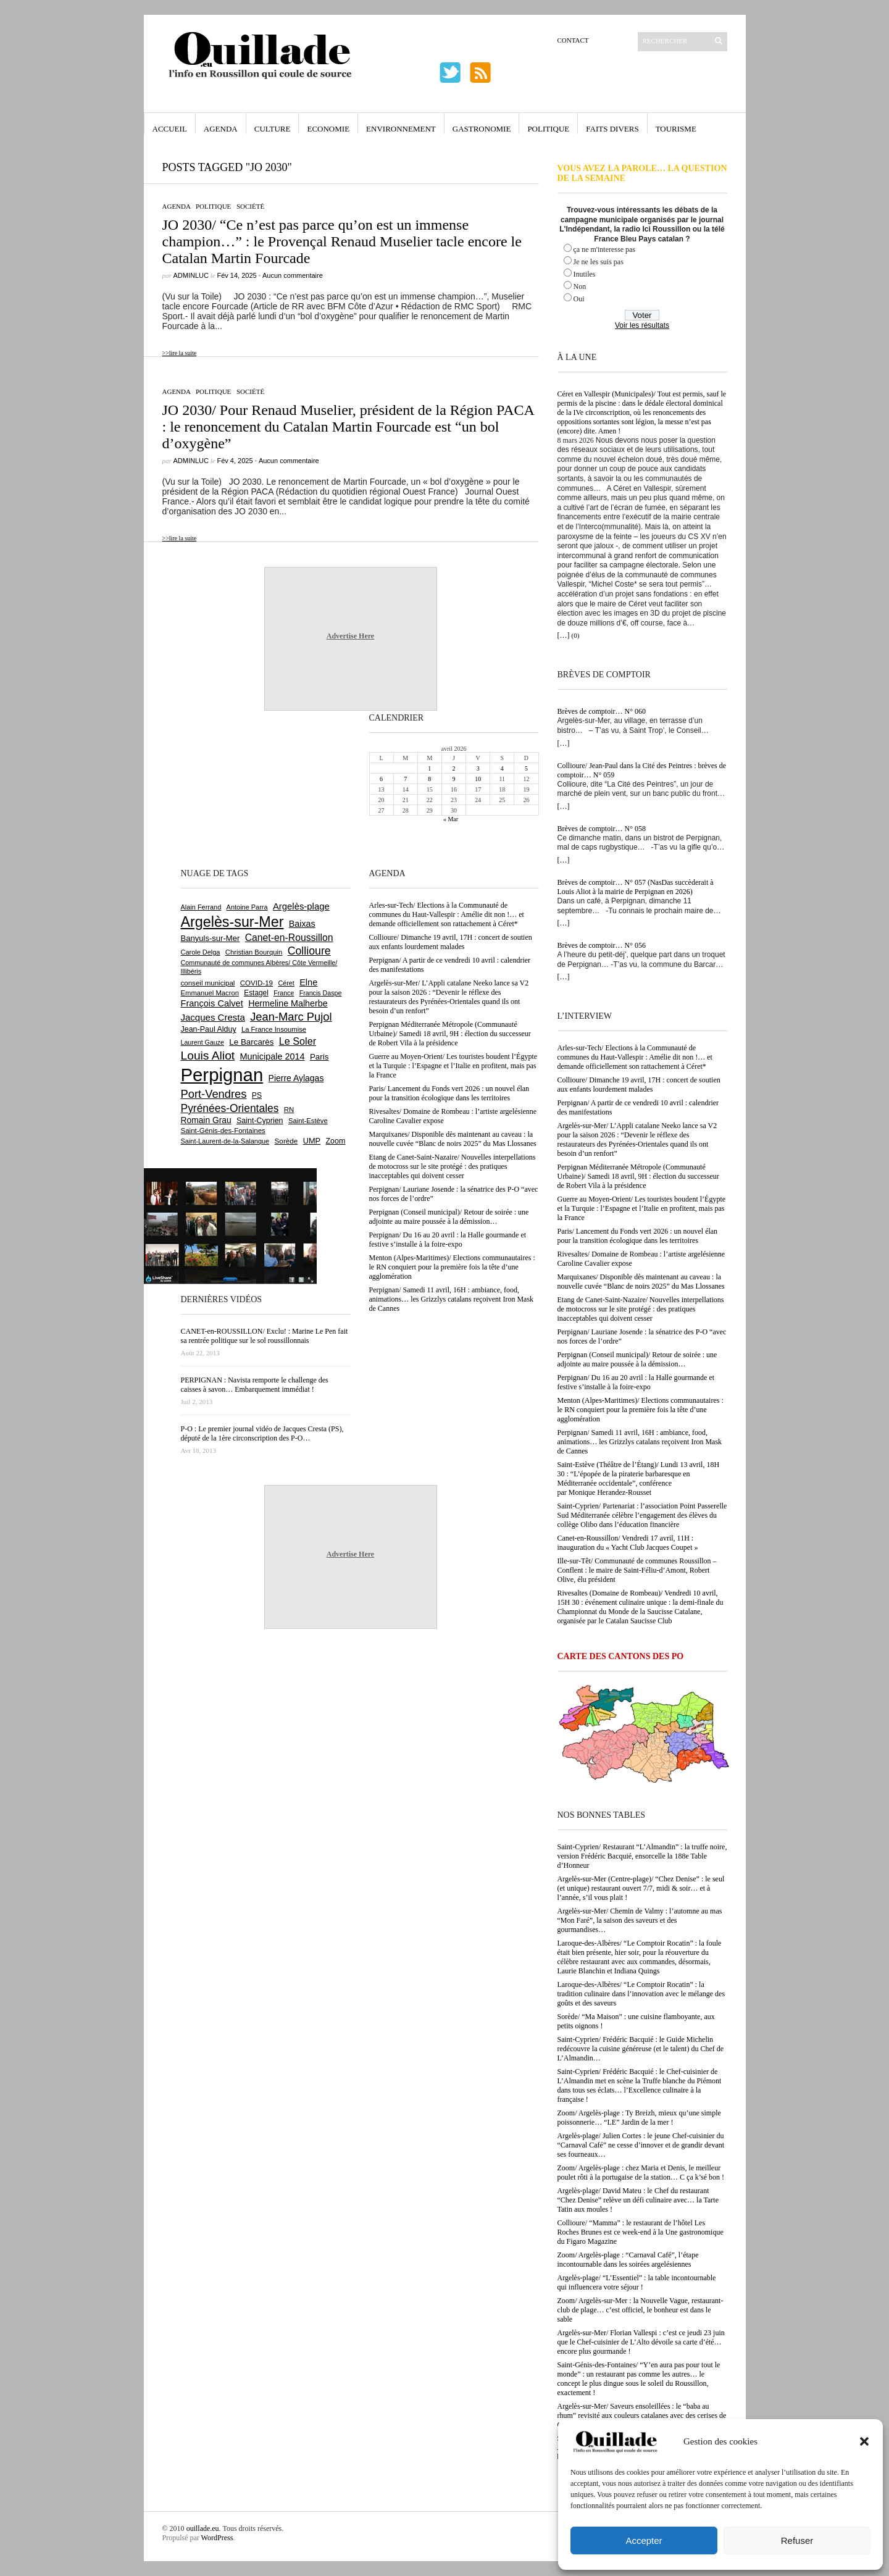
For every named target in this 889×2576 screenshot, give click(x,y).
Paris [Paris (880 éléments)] (319, 1056)
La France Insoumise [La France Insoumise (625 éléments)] (273, 1029)
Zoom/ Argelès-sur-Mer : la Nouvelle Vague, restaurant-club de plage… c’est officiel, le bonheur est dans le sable (640, 2309)
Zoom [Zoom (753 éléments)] (335, 1141)
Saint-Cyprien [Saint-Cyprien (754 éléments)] (259, 1120)
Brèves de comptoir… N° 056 (601, 945)
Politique (548, 128)
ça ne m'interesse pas (604, 249)
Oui (579, 299)
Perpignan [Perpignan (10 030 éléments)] (222, 1074)
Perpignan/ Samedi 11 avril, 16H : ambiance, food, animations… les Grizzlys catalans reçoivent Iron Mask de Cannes (639, 1441)
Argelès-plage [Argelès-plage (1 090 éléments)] (301, 906)
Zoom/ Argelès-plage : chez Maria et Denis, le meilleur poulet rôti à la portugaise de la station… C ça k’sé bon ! (641, 2172)
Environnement (401, 128)
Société (250, 206)
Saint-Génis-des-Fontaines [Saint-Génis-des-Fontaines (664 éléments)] (223, 1130)
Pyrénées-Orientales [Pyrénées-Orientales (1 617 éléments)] (230, 1108)
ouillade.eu (202, 2528)
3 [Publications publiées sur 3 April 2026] (478, 768)
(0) (576, 635)
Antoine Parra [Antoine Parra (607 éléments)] (247, 907)
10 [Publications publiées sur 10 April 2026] (478, 779)
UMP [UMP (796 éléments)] (311, 1140)
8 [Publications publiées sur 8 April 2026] (429, 779)
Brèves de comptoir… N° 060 (601, 711)
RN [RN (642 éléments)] (289, 1109)
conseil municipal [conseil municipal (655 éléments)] (208, 983)
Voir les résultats (642, 325)
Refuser (797, 2540)
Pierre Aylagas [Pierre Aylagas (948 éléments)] (296, 1078)
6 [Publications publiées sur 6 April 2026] (381, 779)
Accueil (169, 128)
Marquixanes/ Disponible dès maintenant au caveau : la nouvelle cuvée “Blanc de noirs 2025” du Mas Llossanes (641, 1281)
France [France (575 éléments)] (283, 993)
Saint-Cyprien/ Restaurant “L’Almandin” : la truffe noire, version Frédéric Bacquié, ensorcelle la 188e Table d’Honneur (642, 1856)
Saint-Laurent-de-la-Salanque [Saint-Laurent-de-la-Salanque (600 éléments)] (225, 1141)
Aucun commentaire (292, 275)
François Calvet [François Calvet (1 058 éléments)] (212, 1003)
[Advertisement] (221, 788)
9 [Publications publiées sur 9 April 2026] (453, 779)
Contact (573, 40)
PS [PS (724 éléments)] (257, 1095)
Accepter (643, 2540)
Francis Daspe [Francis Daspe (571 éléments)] (320, 993)
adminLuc (191, 275)
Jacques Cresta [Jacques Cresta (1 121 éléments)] (213, 1017)
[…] (563, 635)
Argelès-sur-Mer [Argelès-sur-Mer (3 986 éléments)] (232, 922)
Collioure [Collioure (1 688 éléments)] (309, 951)
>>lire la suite (179, 352)
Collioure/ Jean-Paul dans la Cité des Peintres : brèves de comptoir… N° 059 (642, 770)
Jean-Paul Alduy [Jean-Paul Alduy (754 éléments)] (208, 1029)
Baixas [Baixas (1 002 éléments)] (302, 924)
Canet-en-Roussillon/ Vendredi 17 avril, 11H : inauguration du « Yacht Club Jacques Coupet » (627, 1543)
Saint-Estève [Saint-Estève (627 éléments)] (308, 1120)
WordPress (217, 2537)
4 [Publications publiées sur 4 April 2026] (502, 768)
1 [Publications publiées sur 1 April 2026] (429, 768)
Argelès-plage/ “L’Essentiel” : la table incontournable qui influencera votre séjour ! (636, 2282)
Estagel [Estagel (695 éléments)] (256, 993)
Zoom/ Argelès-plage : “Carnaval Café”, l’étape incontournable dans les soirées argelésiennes (628, 2260)
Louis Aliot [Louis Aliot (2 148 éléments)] (208, 1055)
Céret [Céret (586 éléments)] (286, 983)
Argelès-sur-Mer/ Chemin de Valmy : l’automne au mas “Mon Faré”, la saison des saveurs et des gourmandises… (639, 1920)
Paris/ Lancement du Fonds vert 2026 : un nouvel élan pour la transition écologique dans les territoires (637, 1236)
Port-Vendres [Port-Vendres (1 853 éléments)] (214, 1093)
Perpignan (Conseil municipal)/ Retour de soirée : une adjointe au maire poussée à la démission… (637, 1359)
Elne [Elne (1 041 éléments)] (308, 982)
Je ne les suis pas (599, 261)
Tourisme (676, 128)
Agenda (221, 128)
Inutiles (585, 274)
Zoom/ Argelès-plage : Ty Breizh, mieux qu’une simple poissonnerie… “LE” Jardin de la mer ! (639, 2117)
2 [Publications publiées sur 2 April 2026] (453, 768)
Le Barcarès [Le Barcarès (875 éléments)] (251, 1042)
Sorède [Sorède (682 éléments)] (286, 1141)
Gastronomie (482, 128)
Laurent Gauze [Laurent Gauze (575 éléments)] (203, 1042)
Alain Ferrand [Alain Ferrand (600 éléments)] (201, 907)
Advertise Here (350, 636)
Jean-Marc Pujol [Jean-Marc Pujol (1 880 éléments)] (291, 1016)
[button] (864, 2441)
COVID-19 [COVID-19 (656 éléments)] (256, 983)
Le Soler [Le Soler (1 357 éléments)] (297, 1041)
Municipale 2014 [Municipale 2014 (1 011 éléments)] (272, 1056)
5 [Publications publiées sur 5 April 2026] (526, 768)
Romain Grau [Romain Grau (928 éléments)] (206, 1120)
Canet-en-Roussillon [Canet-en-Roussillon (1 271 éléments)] (289, 937)
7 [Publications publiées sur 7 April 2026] (405, 779)
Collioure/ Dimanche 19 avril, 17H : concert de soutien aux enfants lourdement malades (638, 1085)
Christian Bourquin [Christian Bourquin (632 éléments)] (254, 952)
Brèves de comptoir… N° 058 (601, 828)
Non (580, 286)
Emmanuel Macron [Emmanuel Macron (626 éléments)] (210, 993)
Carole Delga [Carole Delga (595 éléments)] (200, 952)
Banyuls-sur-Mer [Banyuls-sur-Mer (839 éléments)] (210, 938)
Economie (328, 128)
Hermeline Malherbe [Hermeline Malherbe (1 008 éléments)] (287, 1003)
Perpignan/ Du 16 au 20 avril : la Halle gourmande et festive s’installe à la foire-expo (636, 1382)
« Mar (450, 819)
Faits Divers (612, 128)
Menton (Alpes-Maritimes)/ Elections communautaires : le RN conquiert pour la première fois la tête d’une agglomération (640, 1409)
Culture (272, 128)
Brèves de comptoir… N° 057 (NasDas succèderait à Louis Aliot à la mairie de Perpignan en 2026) (635, 887)
